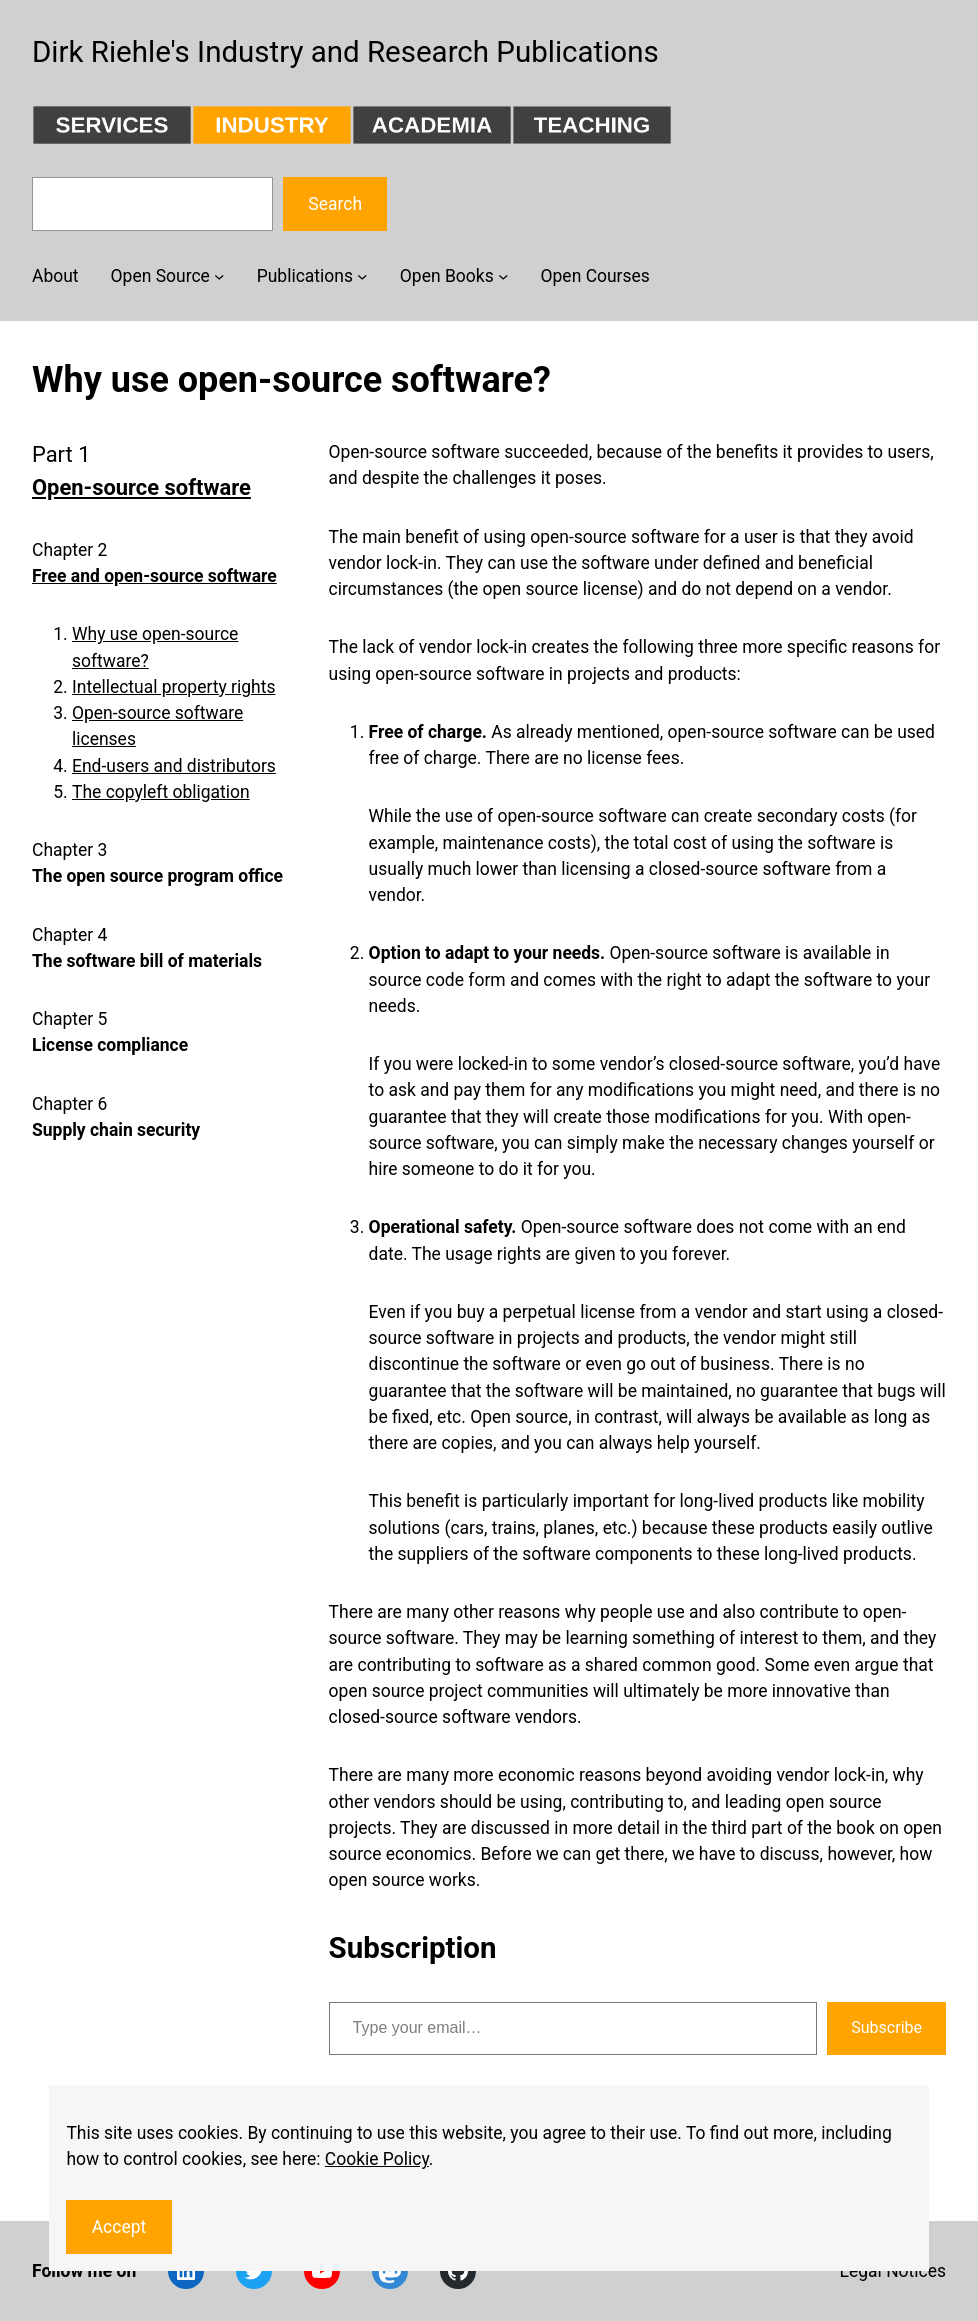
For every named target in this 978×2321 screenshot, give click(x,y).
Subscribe (886, 2027)
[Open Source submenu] (219, 276)
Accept (119, 2227)
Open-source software (141, 487)
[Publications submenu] (362, 276)
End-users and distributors (174, 766)
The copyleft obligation (161, 792)
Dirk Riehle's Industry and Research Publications (345, 52)
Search (335, 204)
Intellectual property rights (173, 687)
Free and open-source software (154, 576)
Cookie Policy (377, 2159)
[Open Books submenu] (503, 276)
